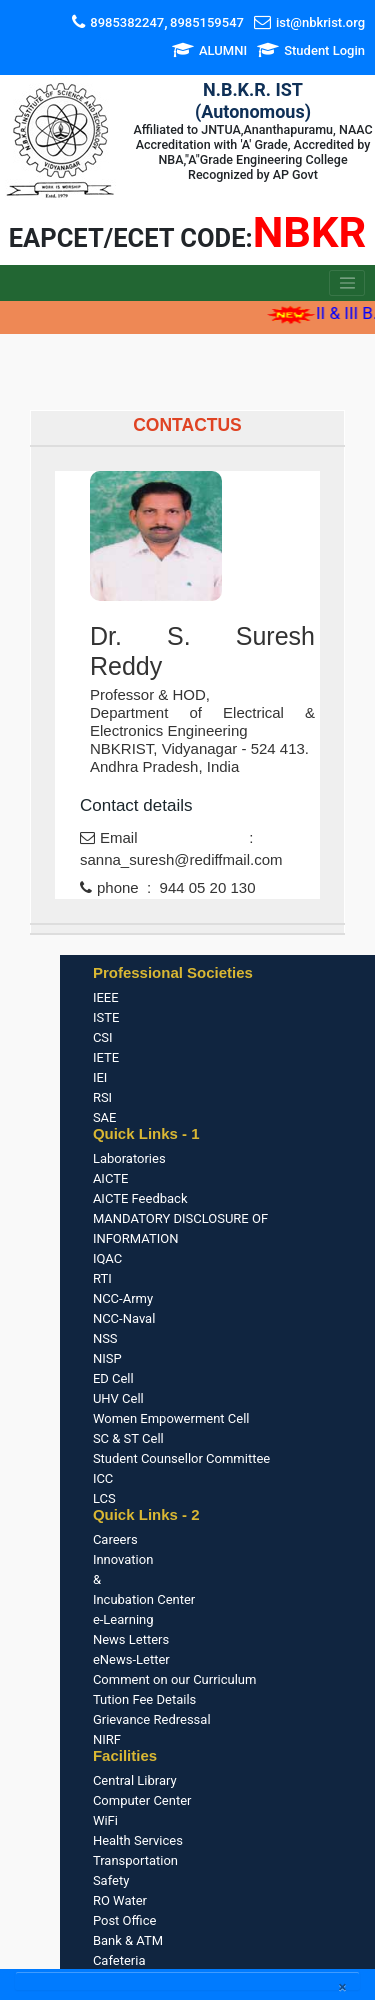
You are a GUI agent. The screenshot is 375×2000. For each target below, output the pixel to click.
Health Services (138, 1840)
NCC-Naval (124, 1318)
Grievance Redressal (152, 1719)
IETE (106, 1057)
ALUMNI (223, 50)
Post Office (124, 1920)
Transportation (135, 1860)
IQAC (107, 1258)
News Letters (131, 1639)
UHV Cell (118, 1398)
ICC (103, 1478)
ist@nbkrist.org (320, 22)
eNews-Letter (131, 1659)
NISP (107, 1358)
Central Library (135, 1780)
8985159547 (207, 22)
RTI (102, 1278)
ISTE (106, 1017)
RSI (102, 1097)
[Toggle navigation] (347, 283)
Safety (111, 1880)
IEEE (106, 997)
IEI (100, 1077)
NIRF (107, 1739)
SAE (105, 1117)
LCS (104, 1498)
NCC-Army (123, 1298)
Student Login (324, 50)
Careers (115, 1539)
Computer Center (142, 1800)
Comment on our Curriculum (175, 1679)
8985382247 (127, 22)
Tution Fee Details (144, 1699)
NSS (105, 1338)
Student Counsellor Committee (181, 1458)
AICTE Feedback (140, 1198)
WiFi (105, 1820)
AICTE (110, 1178)
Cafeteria (119, 1960)
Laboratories (129, 1158)
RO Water (120, 1900)
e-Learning (123, 1619)
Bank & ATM (128, 1940)
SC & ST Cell (128, 1438)
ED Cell (113, 1378)
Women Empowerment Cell (171, 1418)
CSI (103, 1037)
